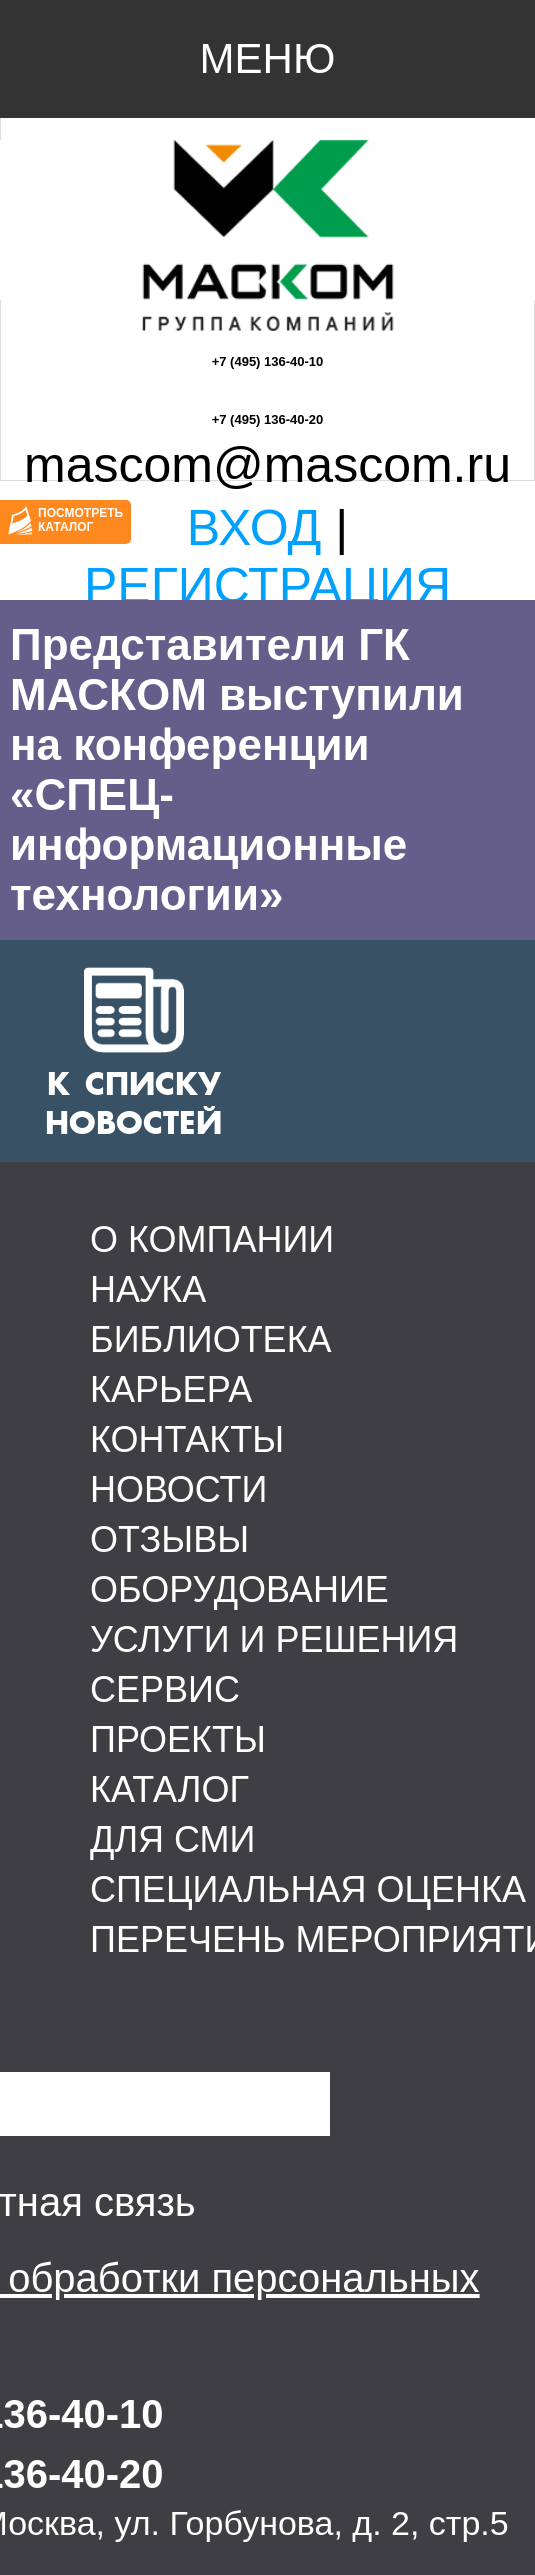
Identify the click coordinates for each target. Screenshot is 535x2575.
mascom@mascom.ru (267, 465)
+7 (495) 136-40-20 (268, 419)
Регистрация (267, 586)
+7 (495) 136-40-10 (268, 361)
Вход (254, 528)
